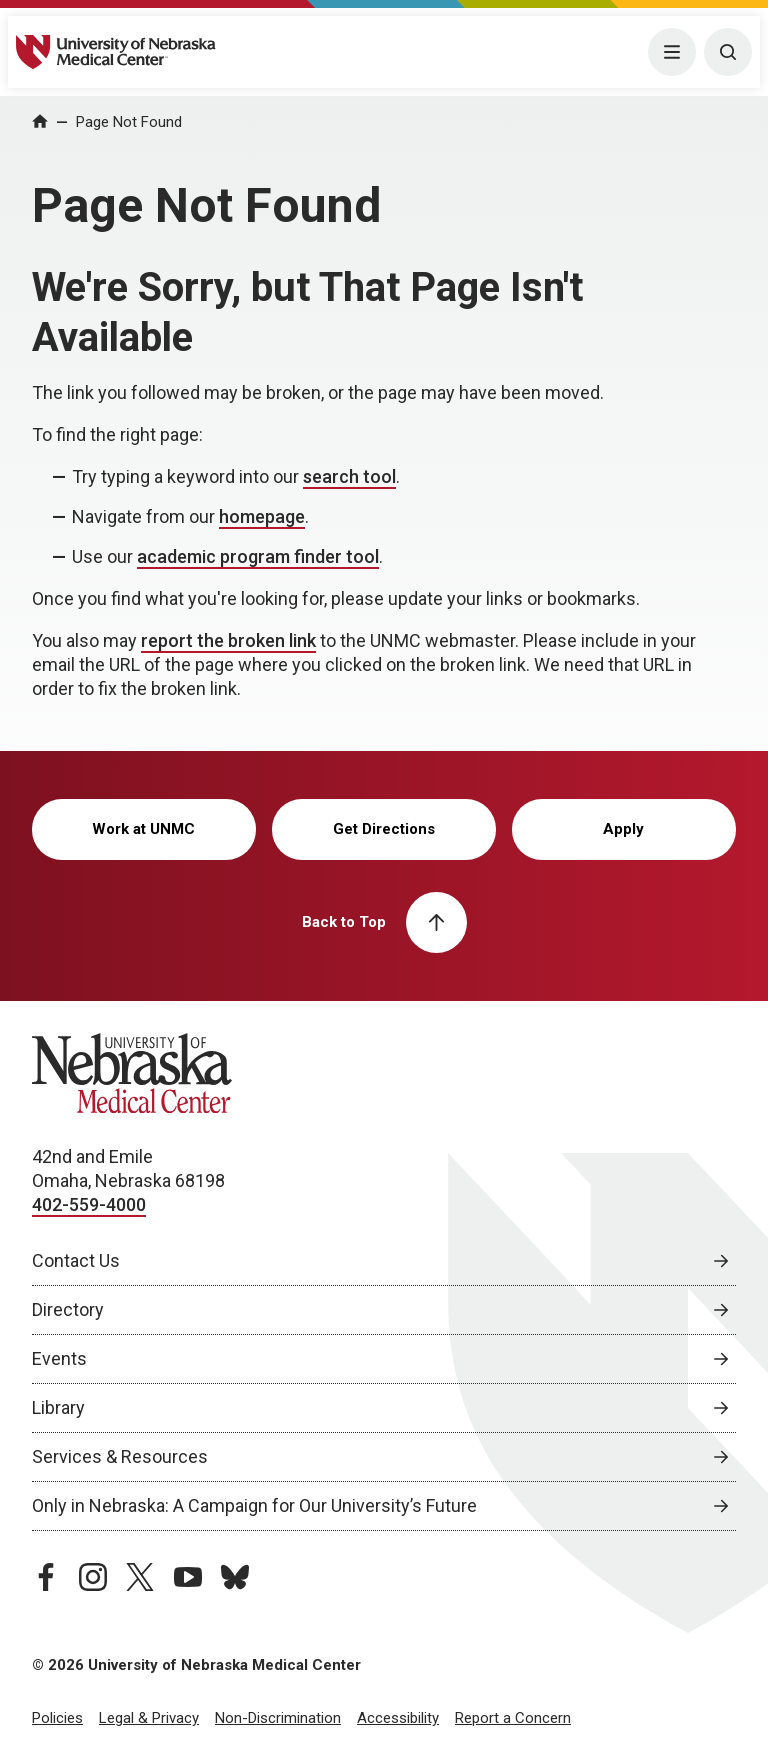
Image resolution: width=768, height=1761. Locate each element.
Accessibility (398, 1718)
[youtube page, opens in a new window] (188, 1577)
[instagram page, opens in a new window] (93, 1577)
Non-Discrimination (278, 1718)
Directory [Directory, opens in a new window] (68, 1309)
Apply (623, 829)
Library (58, 1407)
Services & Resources (120, 1456)
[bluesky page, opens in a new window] (235, 1577)
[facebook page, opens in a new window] (46, 1577)
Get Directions (384, 829)
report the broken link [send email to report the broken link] (228, 640)
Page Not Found (129, 122)
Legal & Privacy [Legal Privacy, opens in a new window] (149, 1718)
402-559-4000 (89, 1204)
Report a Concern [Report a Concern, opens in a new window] (513, 1718)
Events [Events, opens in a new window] (59, 1358)
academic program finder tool (258, 556)
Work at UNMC (143, 829)
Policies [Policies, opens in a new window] (57, 1718)
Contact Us (76, 1260)
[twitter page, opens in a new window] (140, 1577)
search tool (349, 476)
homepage (262, 516)
